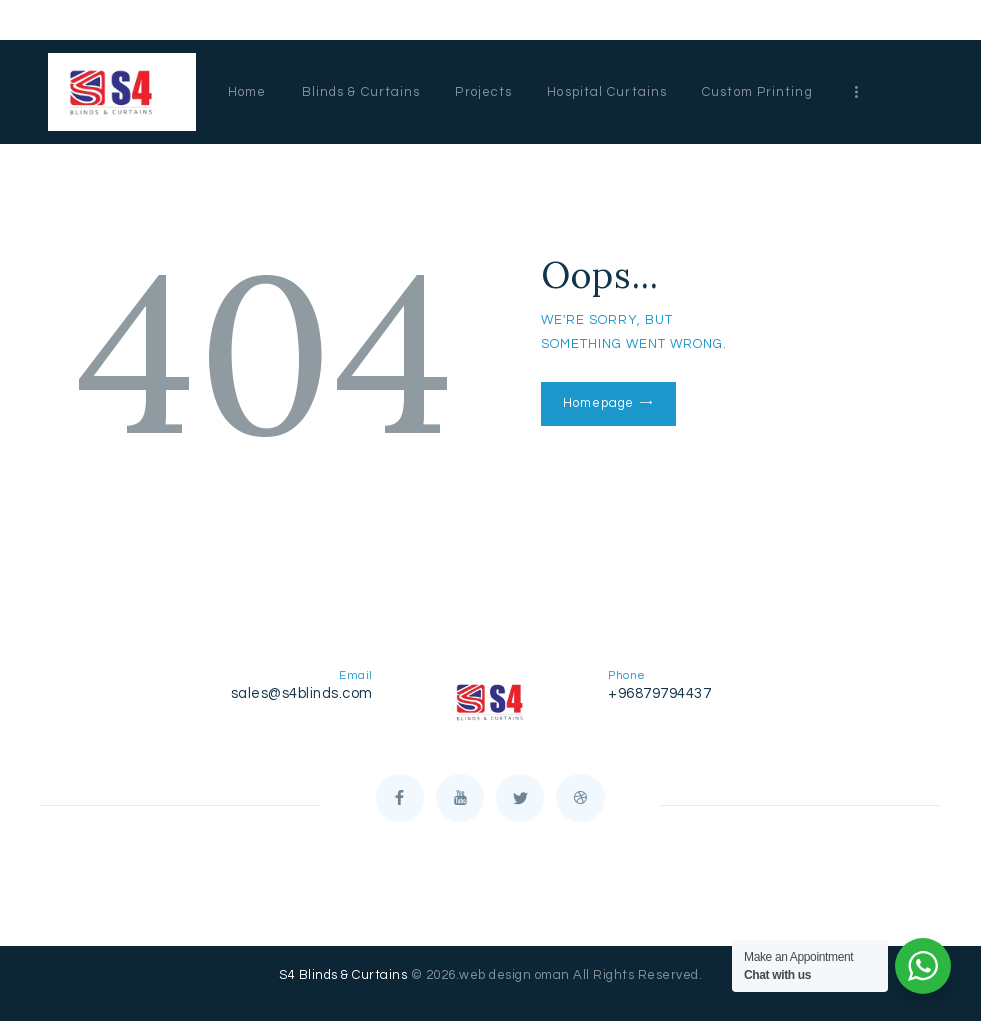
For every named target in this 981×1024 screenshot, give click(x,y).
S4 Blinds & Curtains (343, 978)
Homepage (598, 403)
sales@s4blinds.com (302, 693)
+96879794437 (659, 693)
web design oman (514, 978)
